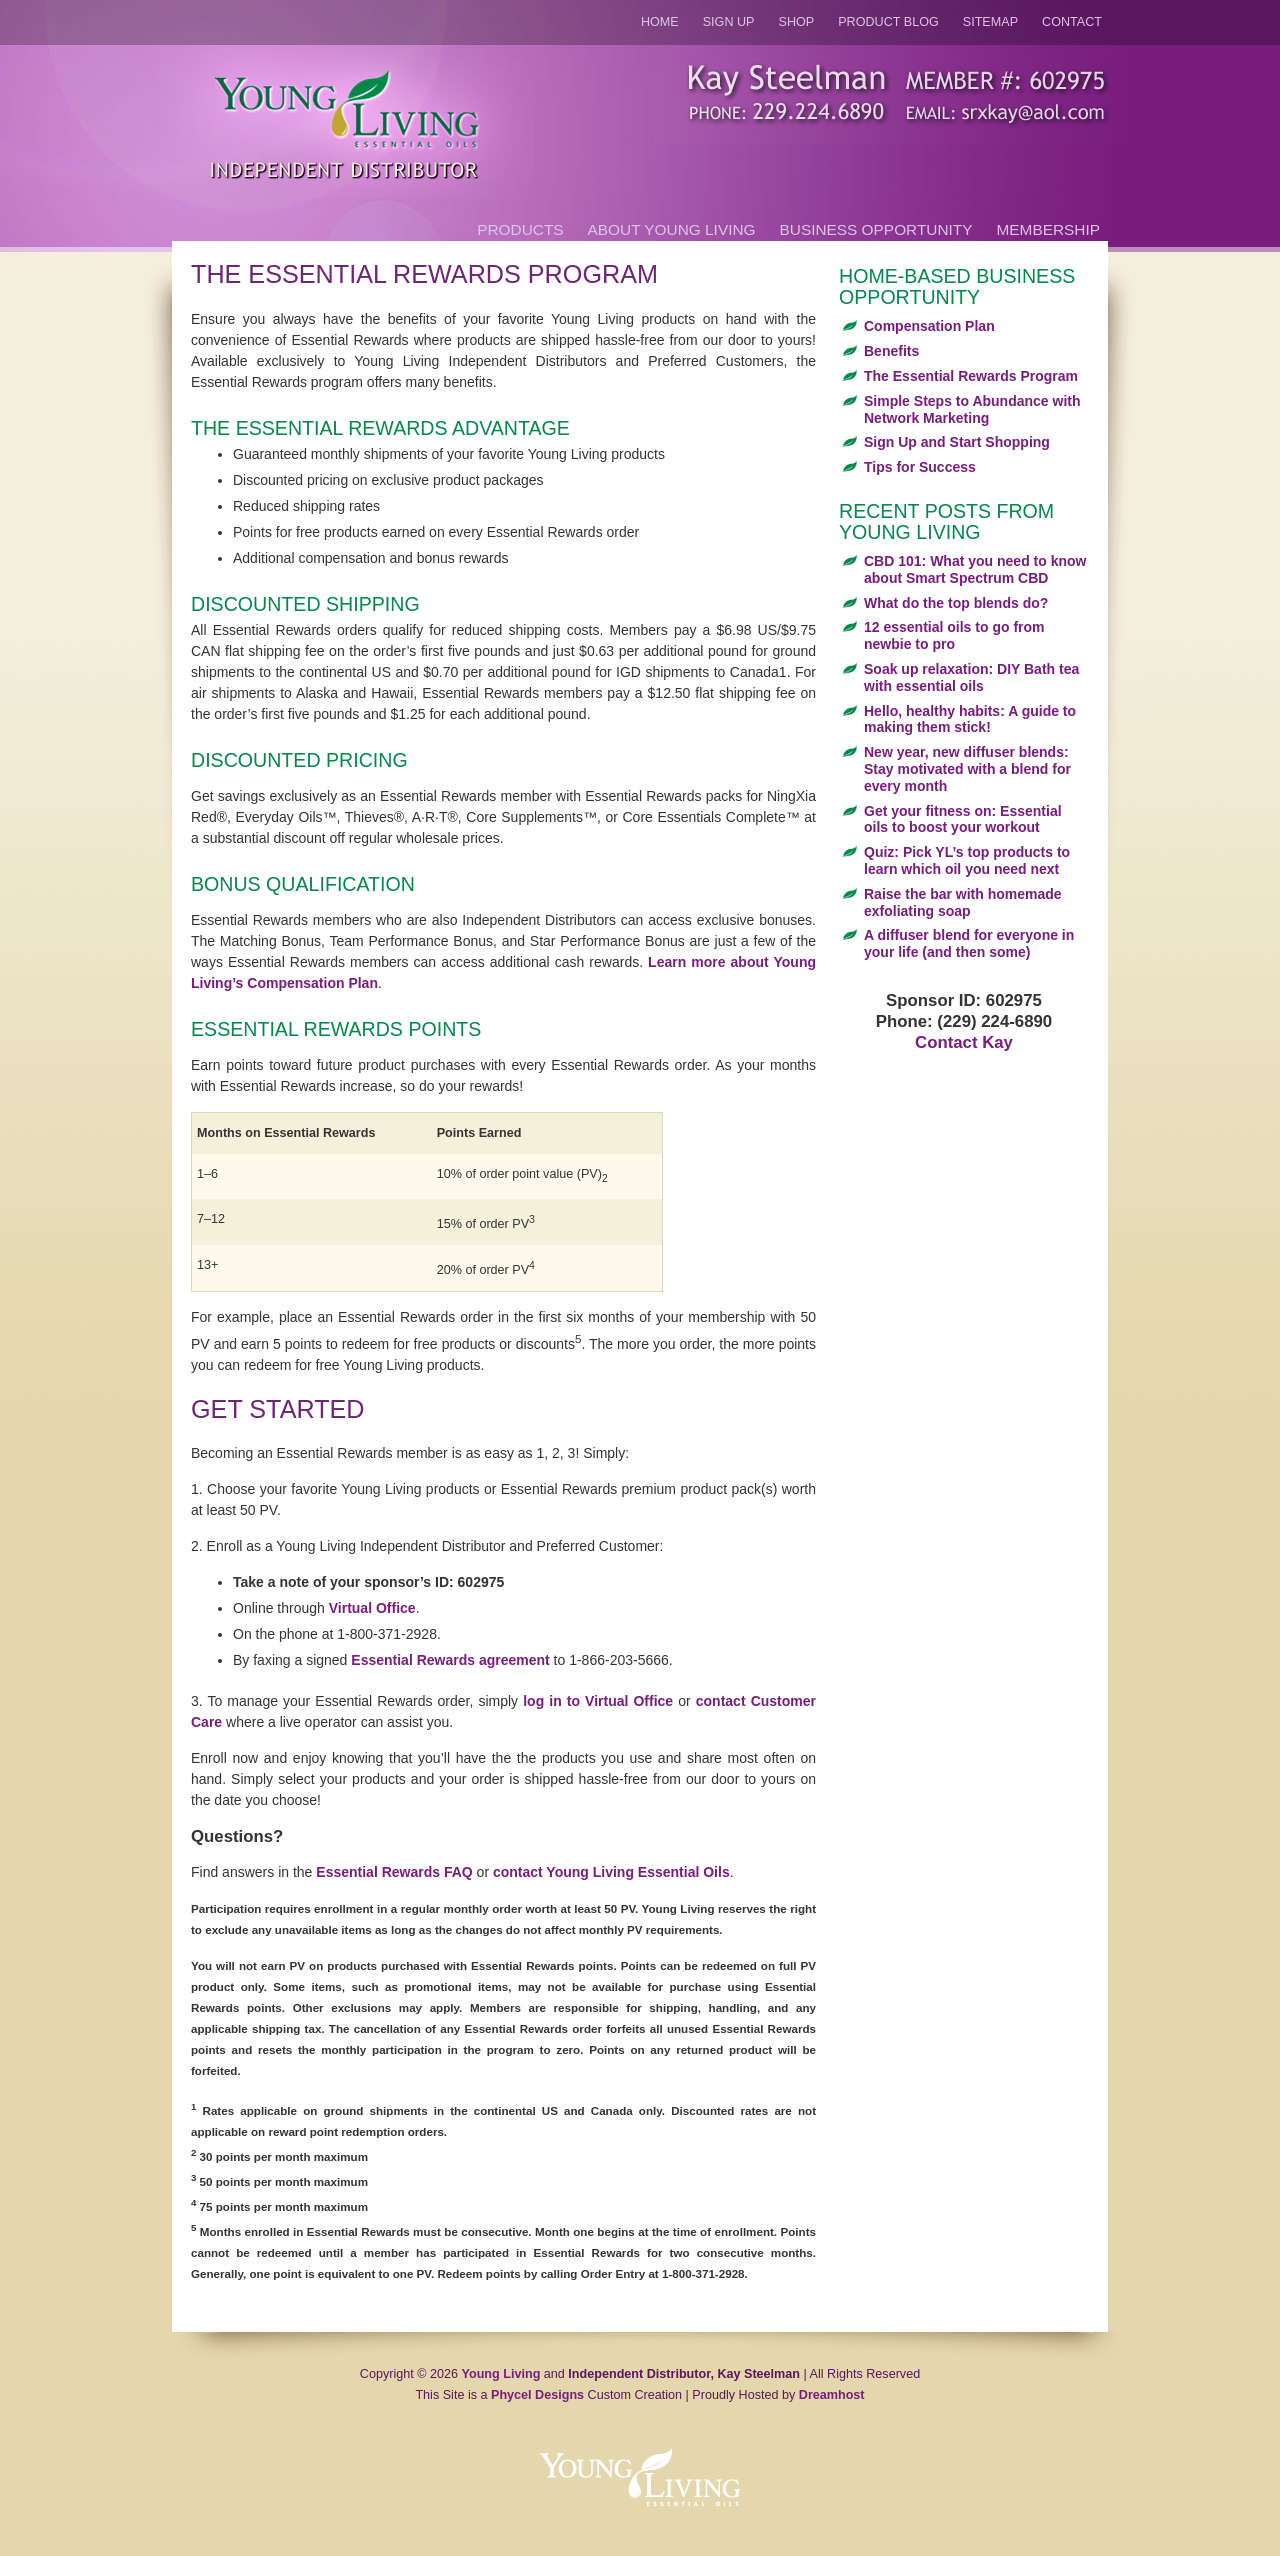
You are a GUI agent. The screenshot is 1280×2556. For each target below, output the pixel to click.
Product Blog (888, 22)
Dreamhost (832, 2395)
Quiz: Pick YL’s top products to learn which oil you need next (967, 860)
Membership (1048, 229)
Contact (1072, 22)
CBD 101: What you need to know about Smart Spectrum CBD (975, 569)
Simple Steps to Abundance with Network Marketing (972, 409)
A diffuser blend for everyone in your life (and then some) (969, 943)
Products (520, 229)
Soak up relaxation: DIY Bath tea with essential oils (971, 677)
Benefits (891, 351)
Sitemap (990, 22)
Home (660, 22)
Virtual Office (372, 1608)
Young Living (501, 2374)
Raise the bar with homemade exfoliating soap (963, 902)
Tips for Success (920, 467)
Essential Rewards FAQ (394, 1872)
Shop (797, 22)
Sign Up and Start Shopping (957, 442)
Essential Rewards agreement (450, 1660)
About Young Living (672, 229)
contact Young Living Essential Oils (611, 1872)
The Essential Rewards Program (971, 376)
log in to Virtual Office (598, 1701)
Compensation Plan (929, 326)
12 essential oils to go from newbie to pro (954, 635)
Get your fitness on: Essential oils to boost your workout (963, 819)
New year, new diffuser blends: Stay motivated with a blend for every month (967, 769)
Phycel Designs (537, 2395)
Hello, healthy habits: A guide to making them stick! (970, 719)
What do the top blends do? (956, 603)
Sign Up (729, 22)
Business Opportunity (876, 229)
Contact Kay (964, 1042)
